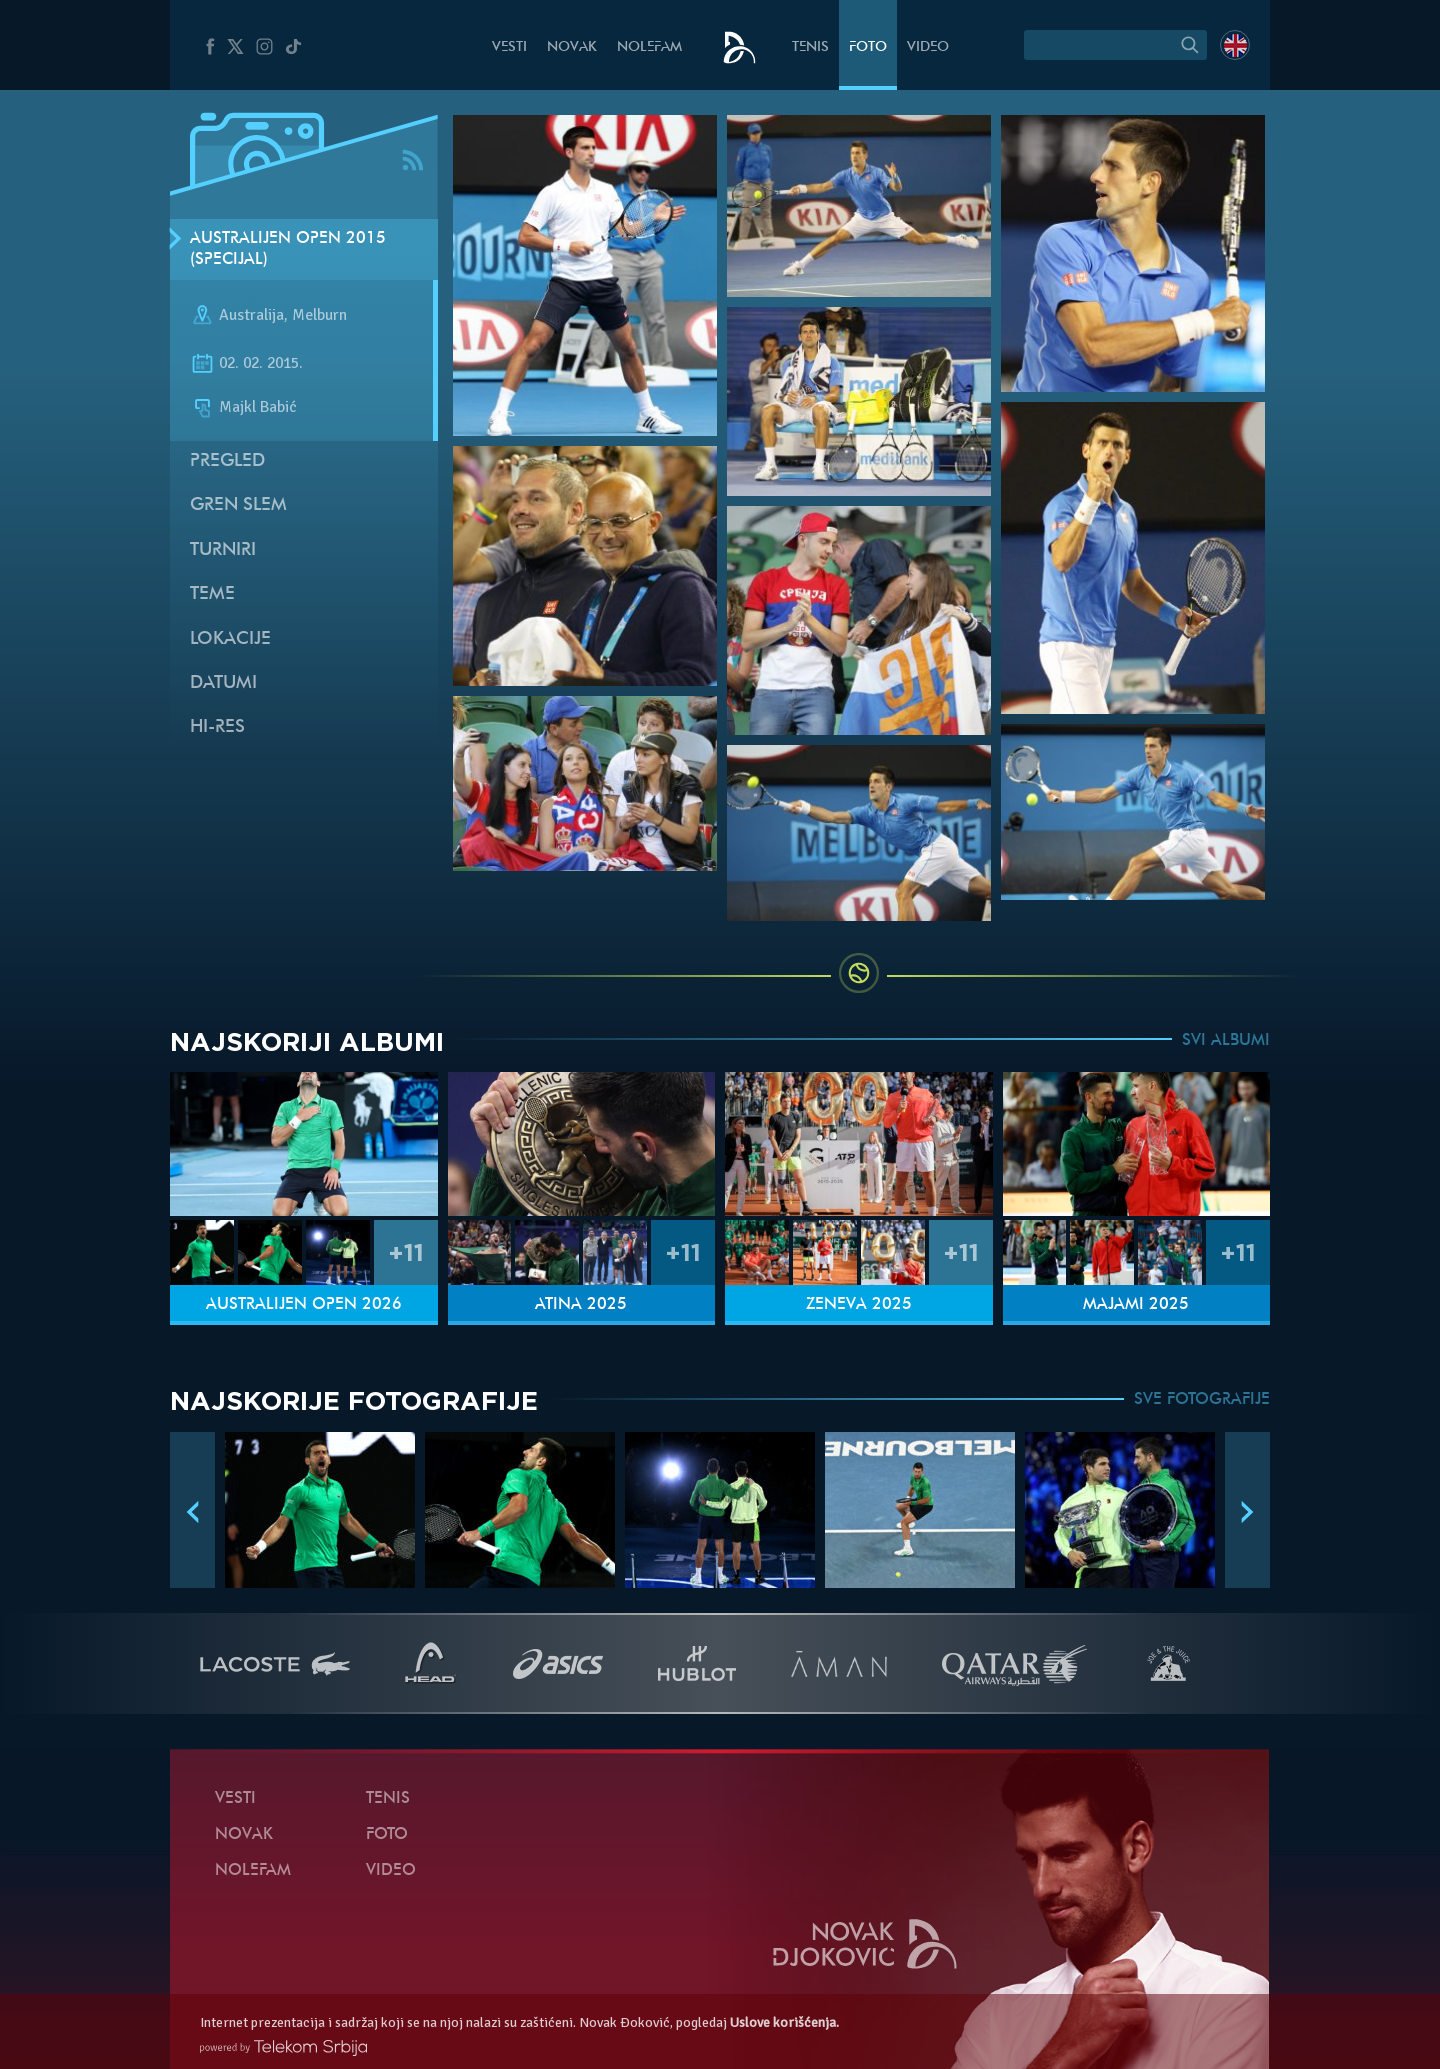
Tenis (810, 47)
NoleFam (649, 47)
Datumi (223, 683)
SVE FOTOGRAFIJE (1202, 1400)
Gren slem (238, 505)
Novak (572, 47)
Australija (251, 316)
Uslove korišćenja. (784, 2022)
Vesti (509, 47)
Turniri (223, 550)
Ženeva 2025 (859, 1305)
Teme (212, 594)
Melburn (319, 316)
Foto (868, 47)
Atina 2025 (581, 1305)
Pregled (227, 461)
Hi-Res (217, 727)
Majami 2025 (1136, 1305)
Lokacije (230, 639)
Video (928, 47)
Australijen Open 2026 (304, 1305)
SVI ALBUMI (1226, 1041)
